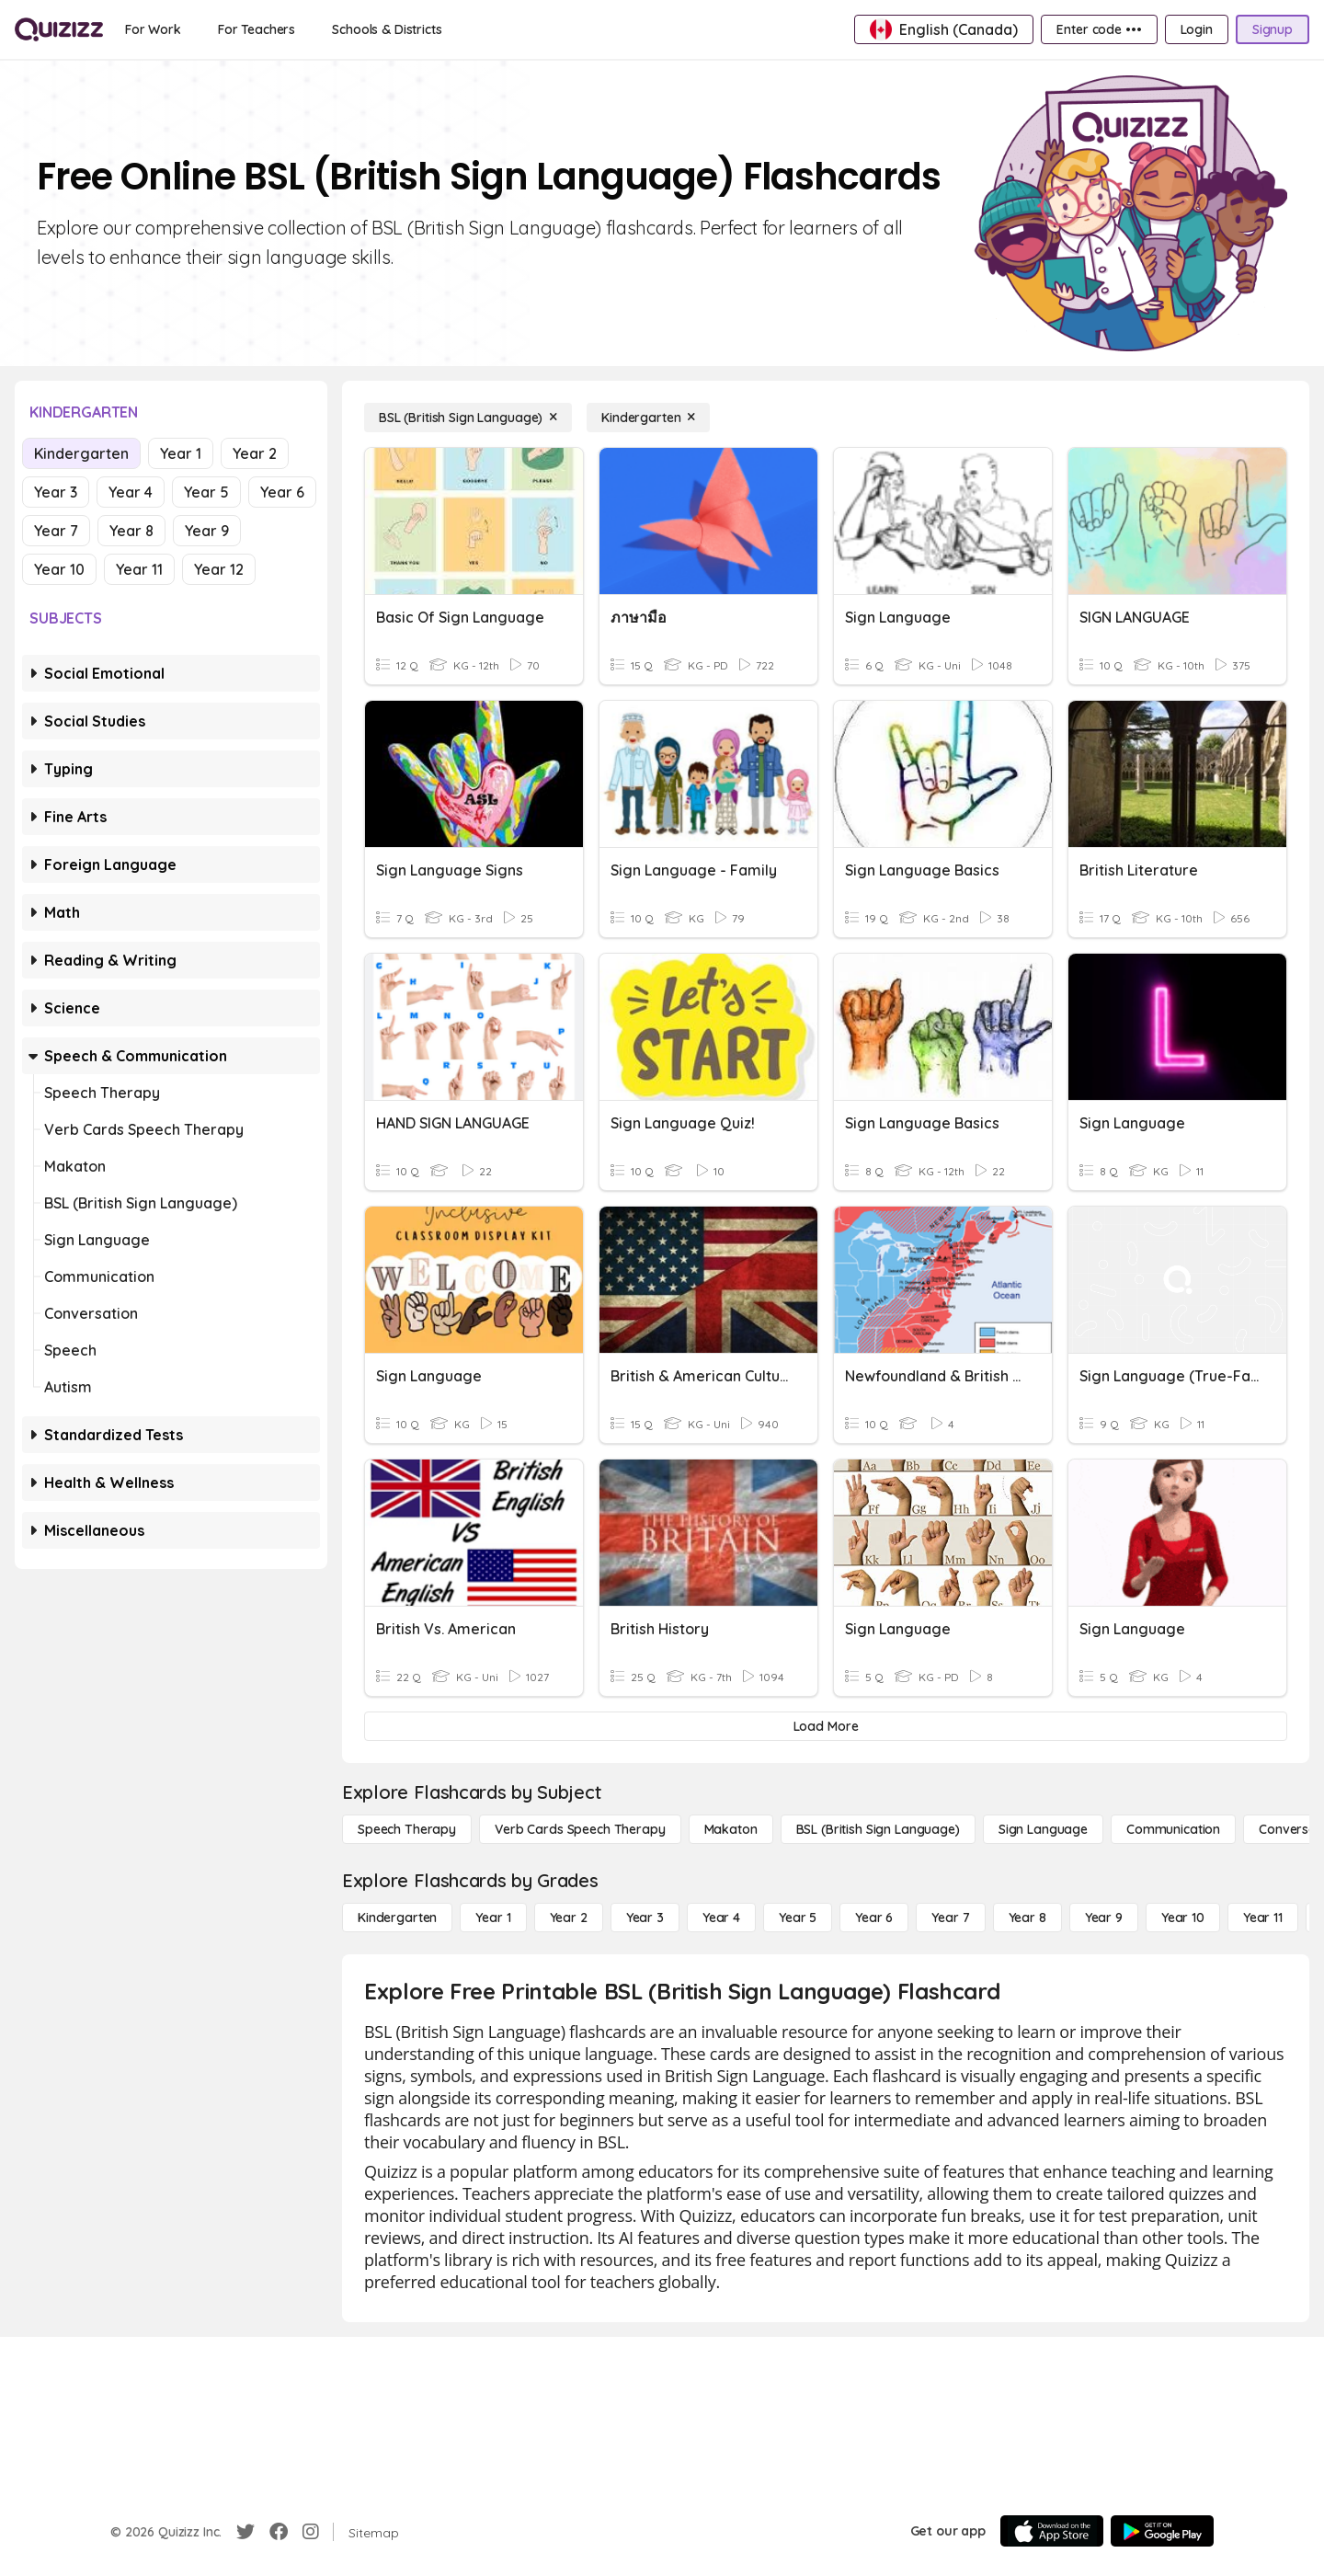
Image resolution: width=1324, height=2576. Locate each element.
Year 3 (55, 492)
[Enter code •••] (1099, 29)
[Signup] (1272, 29)
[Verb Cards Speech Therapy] (580, 1829)
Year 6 (282, 492)
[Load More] (825, 1726)
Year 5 (206, 492)
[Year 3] (645, 1917)
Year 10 (59, 569)
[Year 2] (568, 1917)
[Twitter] (245, 2532)
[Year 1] (493, 1917)
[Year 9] (1103, 1917)
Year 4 (130, 492)
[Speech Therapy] (407, 1829)
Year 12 (219, 569)
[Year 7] (950, 1917)
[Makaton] (731, 1829)
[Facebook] (278, 2532)
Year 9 (207, 530)
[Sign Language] (1043, 1829)
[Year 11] (1262, 1917)
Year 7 (56, 530)
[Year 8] (1027, 1917)
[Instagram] (310, 2532)
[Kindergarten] (648, 417)
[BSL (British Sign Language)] (468, 417)
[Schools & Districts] (386, 29)
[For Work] (153, 29)
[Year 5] (797, 1917)
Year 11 (139, 569)
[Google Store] (1162, 2531)
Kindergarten (81, 453)
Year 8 (131, 530)
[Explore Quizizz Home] (59, 29)
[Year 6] (873, 1917)
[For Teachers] (256, 29)
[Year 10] (1183, 1917)
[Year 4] (721, 1917)
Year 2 (255, 453)
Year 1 (180, 453)
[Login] (1196, 29)
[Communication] (1173, 1829)
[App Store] (1051, 2531)
